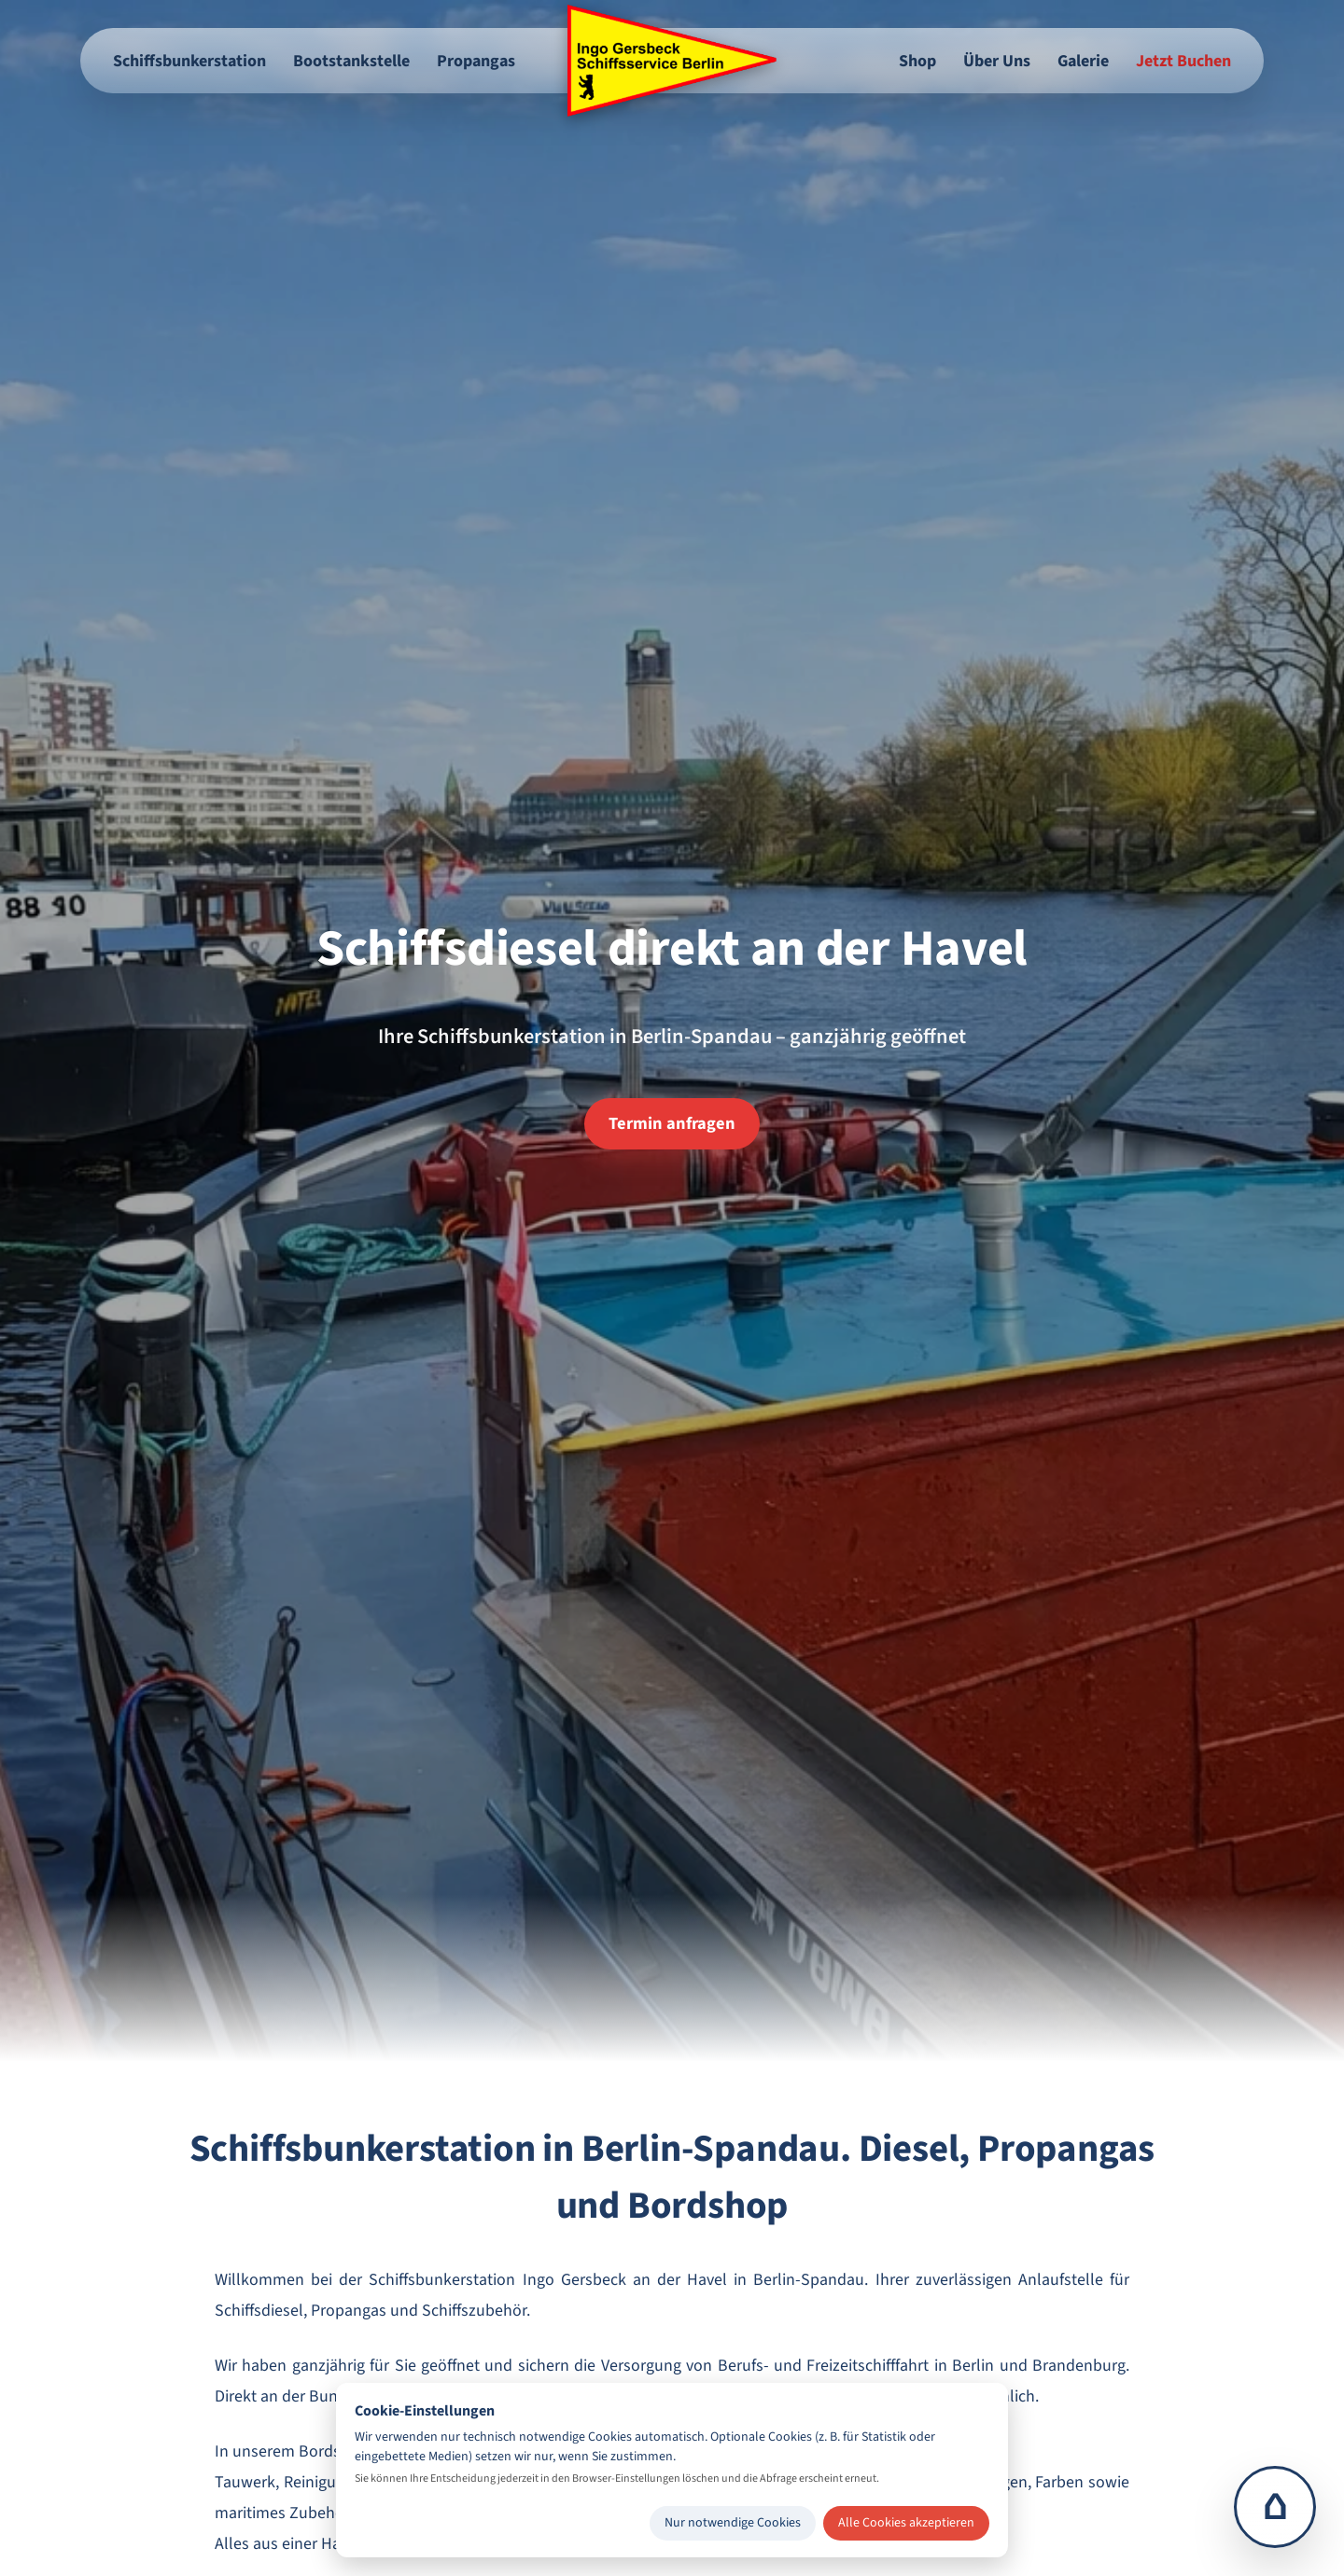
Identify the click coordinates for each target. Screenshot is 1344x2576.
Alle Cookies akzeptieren (906, 2522)
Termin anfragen (672, 1123)
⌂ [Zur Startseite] (1275, 2507)
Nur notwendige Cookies (733, 2522)
